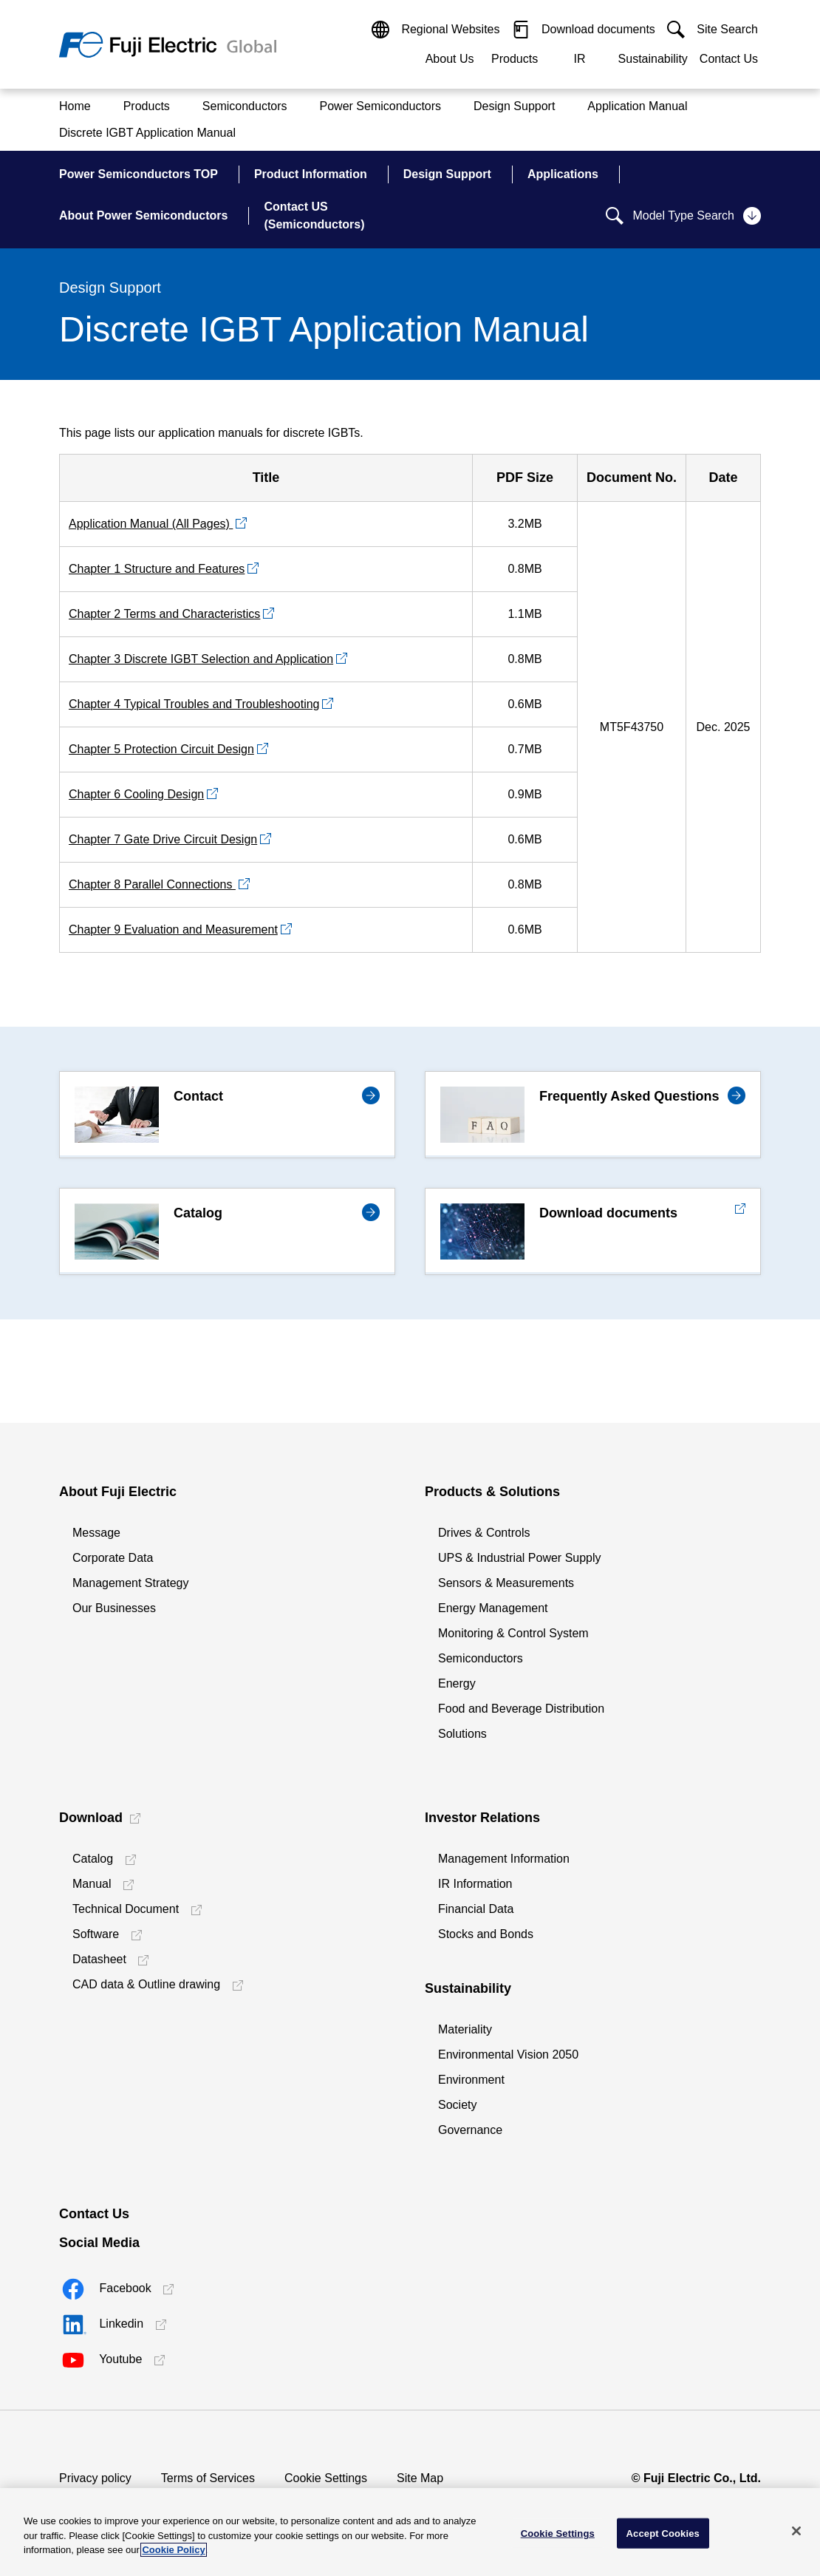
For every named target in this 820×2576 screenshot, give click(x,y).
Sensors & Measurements (506, 1583)
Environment (471, 2079)
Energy (457, 1683)
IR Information (475, 1883)
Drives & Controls (484, 1532)
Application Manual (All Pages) (151, 523)
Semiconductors (480, 1658)
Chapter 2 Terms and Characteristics (164, 614)
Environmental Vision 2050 (508, 2054)
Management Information (504, 1858)
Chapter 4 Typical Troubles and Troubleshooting (194, 704)
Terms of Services (208, 2478)
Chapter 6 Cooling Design (136, 794)
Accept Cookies (663, 2532)
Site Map (420, 2478)
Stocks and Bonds (485, 1934)
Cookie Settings (325, 2478)
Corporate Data (112, 1558)
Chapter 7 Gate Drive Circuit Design (163, 839)
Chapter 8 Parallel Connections (152, 884)
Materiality (465, 2029)
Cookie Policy (173, 2549)
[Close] (796, 2531)
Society (457, 2104)
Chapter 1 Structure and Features (157, 569)
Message (96, 1532)
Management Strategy (130, 1583)
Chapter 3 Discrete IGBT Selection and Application (201, 659)
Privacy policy (95, 2478)
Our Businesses (114, 1608)
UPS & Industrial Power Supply (519, 1558)
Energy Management (493, 1608)
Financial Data (475, 1909)
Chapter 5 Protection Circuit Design (161, 749)
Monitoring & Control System (513, 1633)
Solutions (462, 1733)
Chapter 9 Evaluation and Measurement (173, 929)
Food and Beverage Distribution (521, 1708)
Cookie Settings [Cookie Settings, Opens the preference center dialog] (558, 2532)
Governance (470, 2130)
